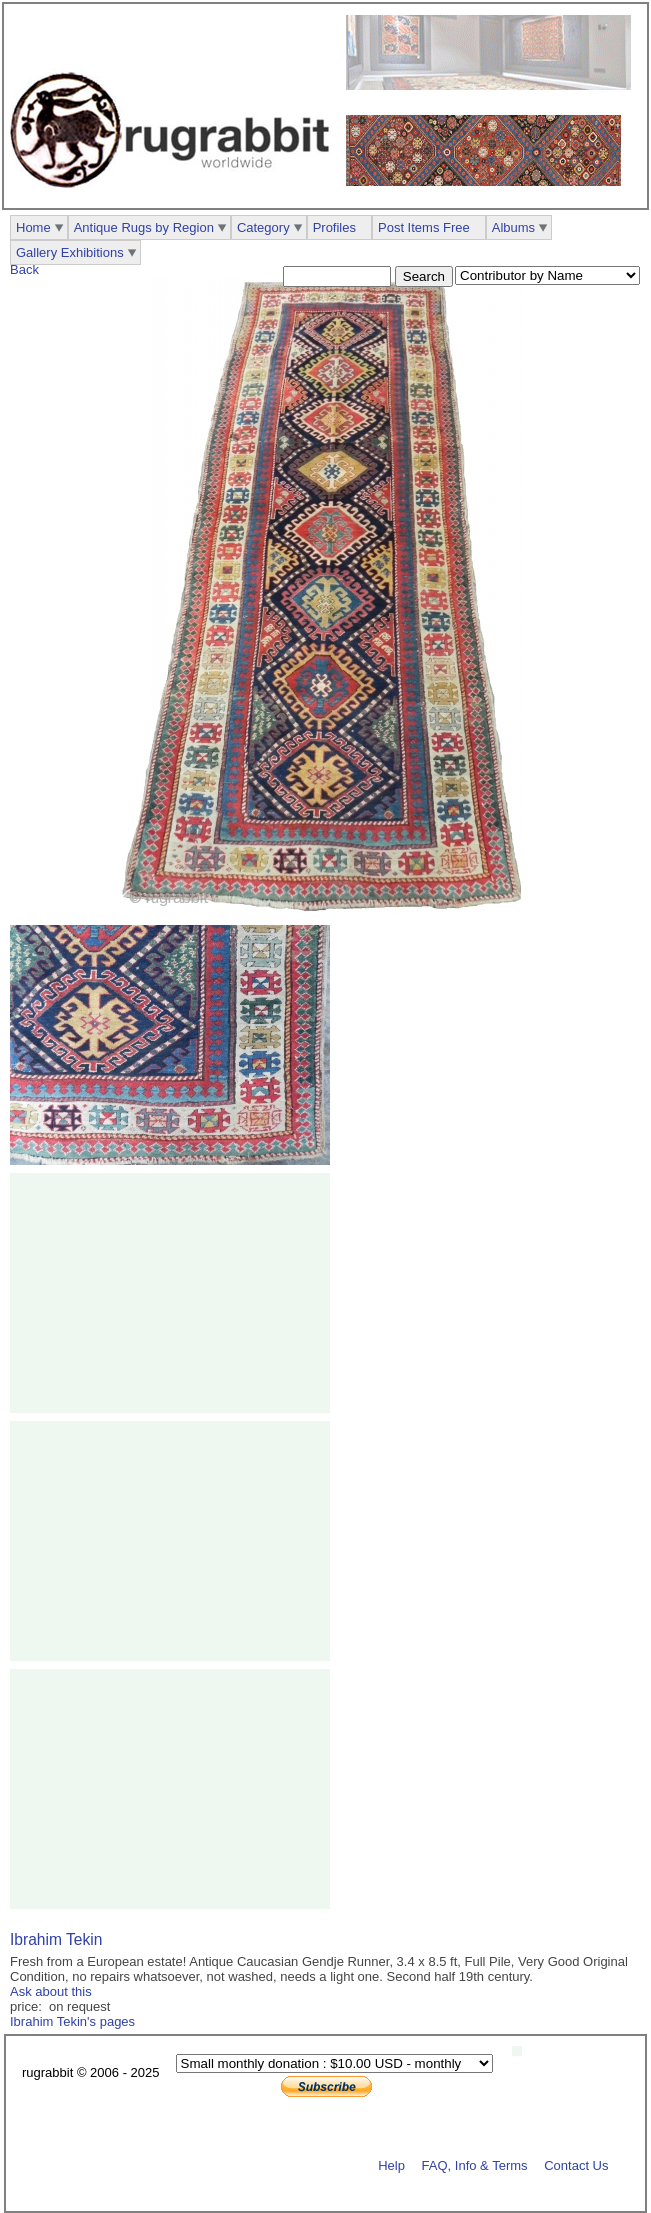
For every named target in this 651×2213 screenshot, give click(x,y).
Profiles (334, 227)
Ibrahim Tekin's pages (72, 2021)
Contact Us (576, 2164)
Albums (513, 227)
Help (391, 2164)
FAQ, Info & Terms (475, 2164)
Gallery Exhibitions (70, 252)
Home (33, 227)
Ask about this (51, 1991)
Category (263, 227)
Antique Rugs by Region (144, 227)
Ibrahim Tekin (56, 1939)
